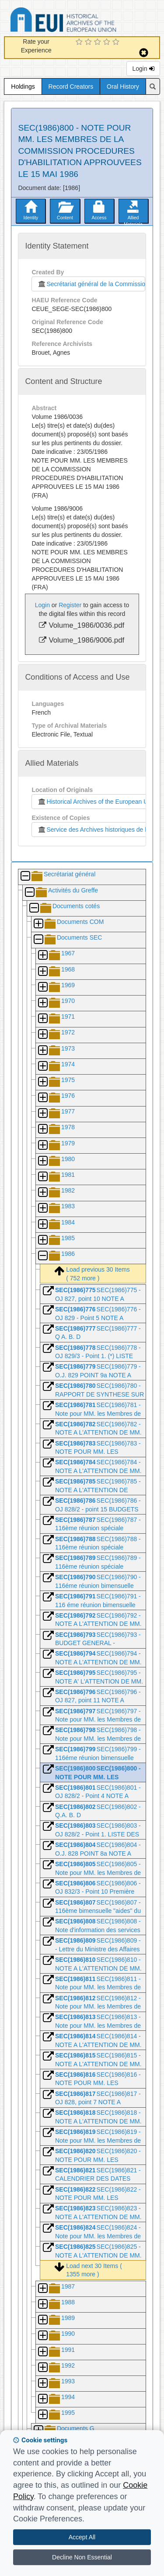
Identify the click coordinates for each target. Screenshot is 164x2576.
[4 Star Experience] (107, 42)
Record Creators (71, 86)
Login (143, 68)
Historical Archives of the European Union (96, 801)
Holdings (23, 86)
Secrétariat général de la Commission (91, 284)
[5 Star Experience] (117, 42)
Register (70, 605)
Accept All (82, 2537)
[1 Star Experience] (80, 42)
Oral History (123, 86)
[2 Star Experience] (89, 42)
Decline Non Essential (82, 2557)
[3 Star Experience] (98, 42)
